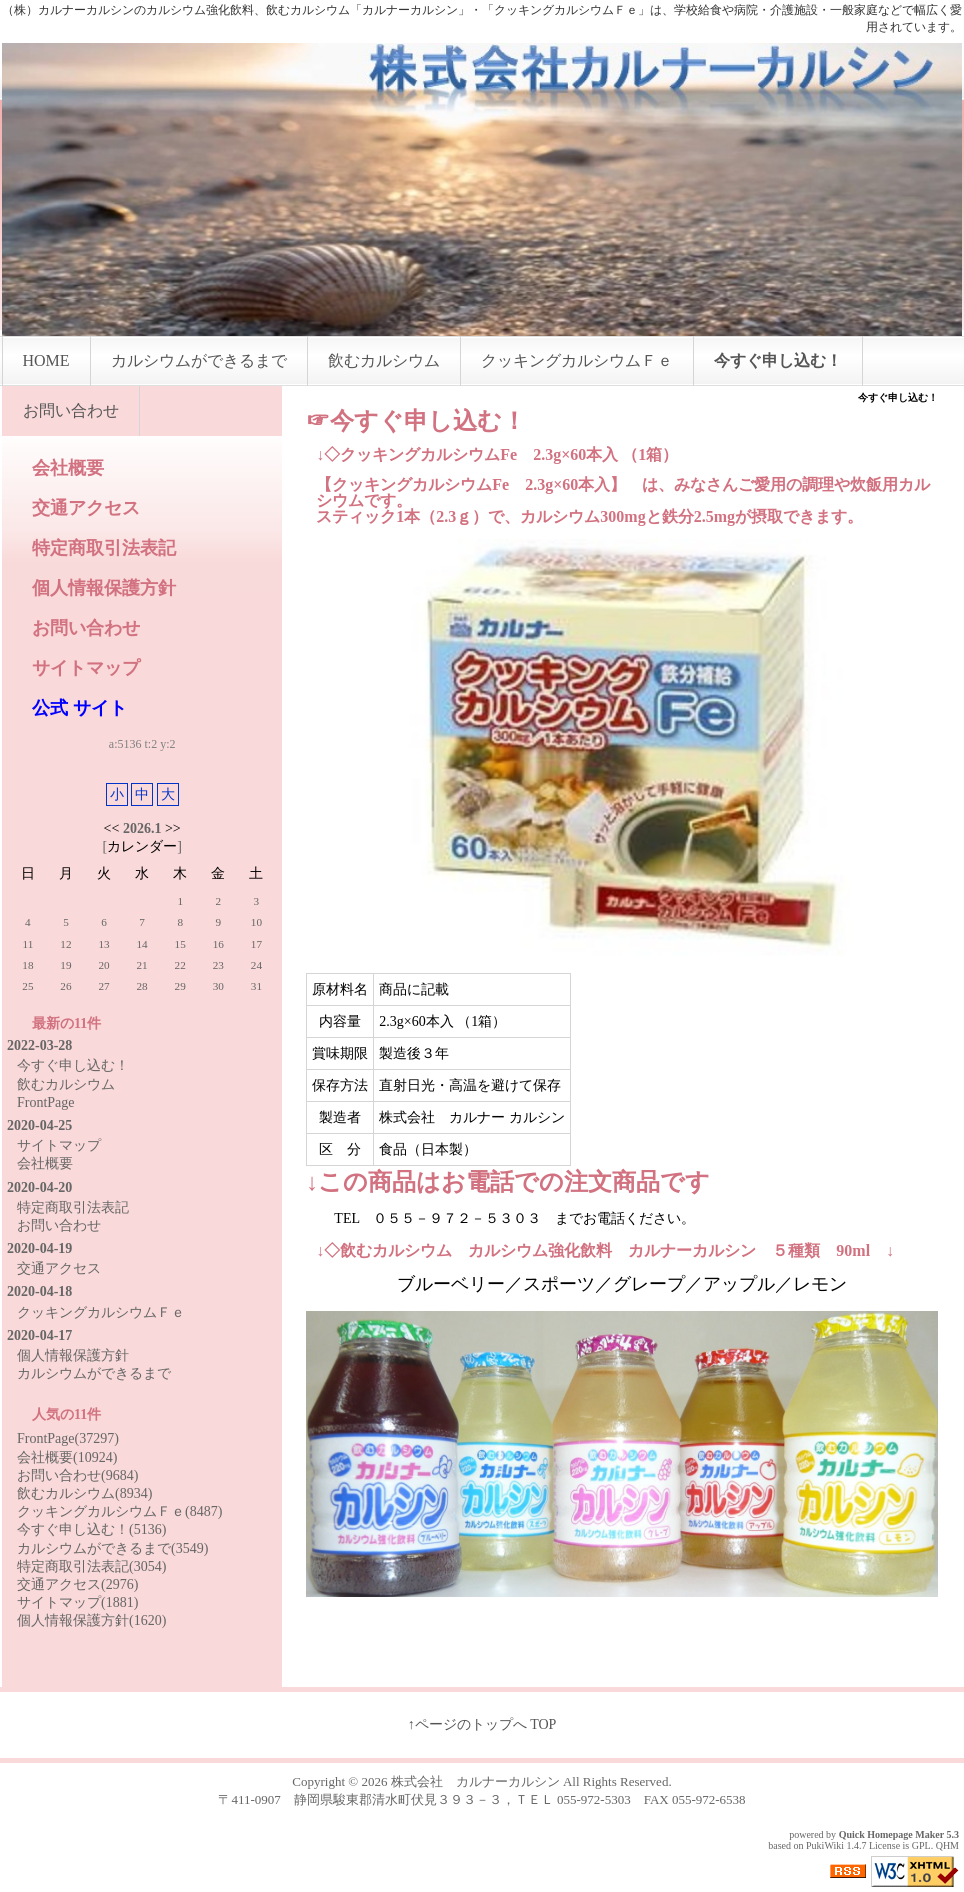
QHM (947, 1845)
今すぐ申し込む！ (778, 360)
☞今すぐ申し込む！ (416, 421)
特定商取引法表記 (104, 548)
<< (112, 828)
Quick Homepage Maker (891, 1834)
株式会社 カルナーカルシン (475, 1781)
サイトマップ (86, 668)
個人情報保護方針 (104, 588)
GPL (921, 1845)
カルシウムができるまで (199, 360)
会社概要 (68, 468)
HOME (46, 360)
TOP (543, 1724)
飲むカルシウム (384, 360)
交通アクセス (86, 508)
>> (173, 828)
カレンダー (142, 846)
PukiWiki (825, 1845)
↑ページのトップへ (467, 1724)
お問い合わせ (71, 410)
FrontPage (46, 1102)
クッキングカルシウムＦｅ (577, 360)
